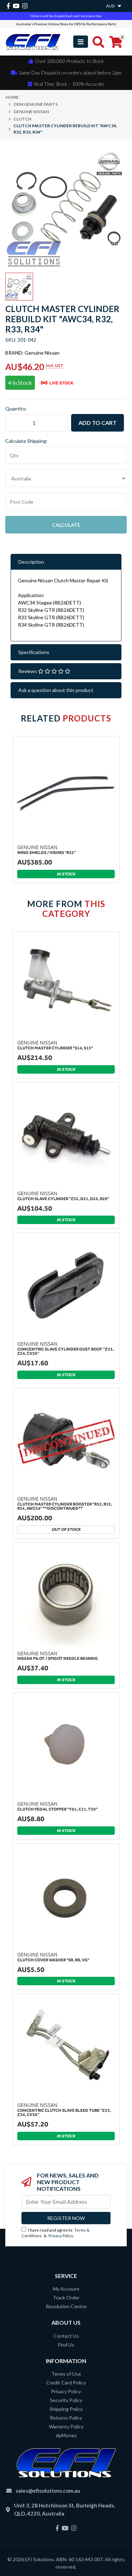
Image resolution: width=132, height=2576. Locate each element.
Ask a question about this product (55, 690)
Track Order (66, 2297)
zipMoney (66, 2435)
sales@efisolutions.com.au (48, 2490)
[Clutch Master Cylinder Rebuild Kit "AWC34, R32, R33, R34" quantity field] (36, 423)
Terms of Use (66, 2374)
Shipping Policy (66, 2409)
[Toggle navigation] (80, 41)
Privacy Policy (61, 2235)
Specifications (33, 652)
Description (31, 562)
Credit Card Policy (66, 2383)
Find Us (66, 2345)
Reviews (44, 671)
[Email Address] (66, 2201)
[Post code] (66, 501)
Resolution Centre (66, 2306)
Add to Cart (97, 422)
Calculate (66, 525)
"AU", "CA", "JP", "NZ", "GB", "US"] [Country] (66, 478)
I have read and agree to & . (55, 2232)
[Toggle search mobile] (96, 42)
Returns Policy (66, 2418)
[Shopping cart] (116, 42)
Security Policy (66, 2400)
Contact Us (66, 2336)
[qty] (66, 455)
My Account (66, 2289)
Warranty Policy (66, 2426)
